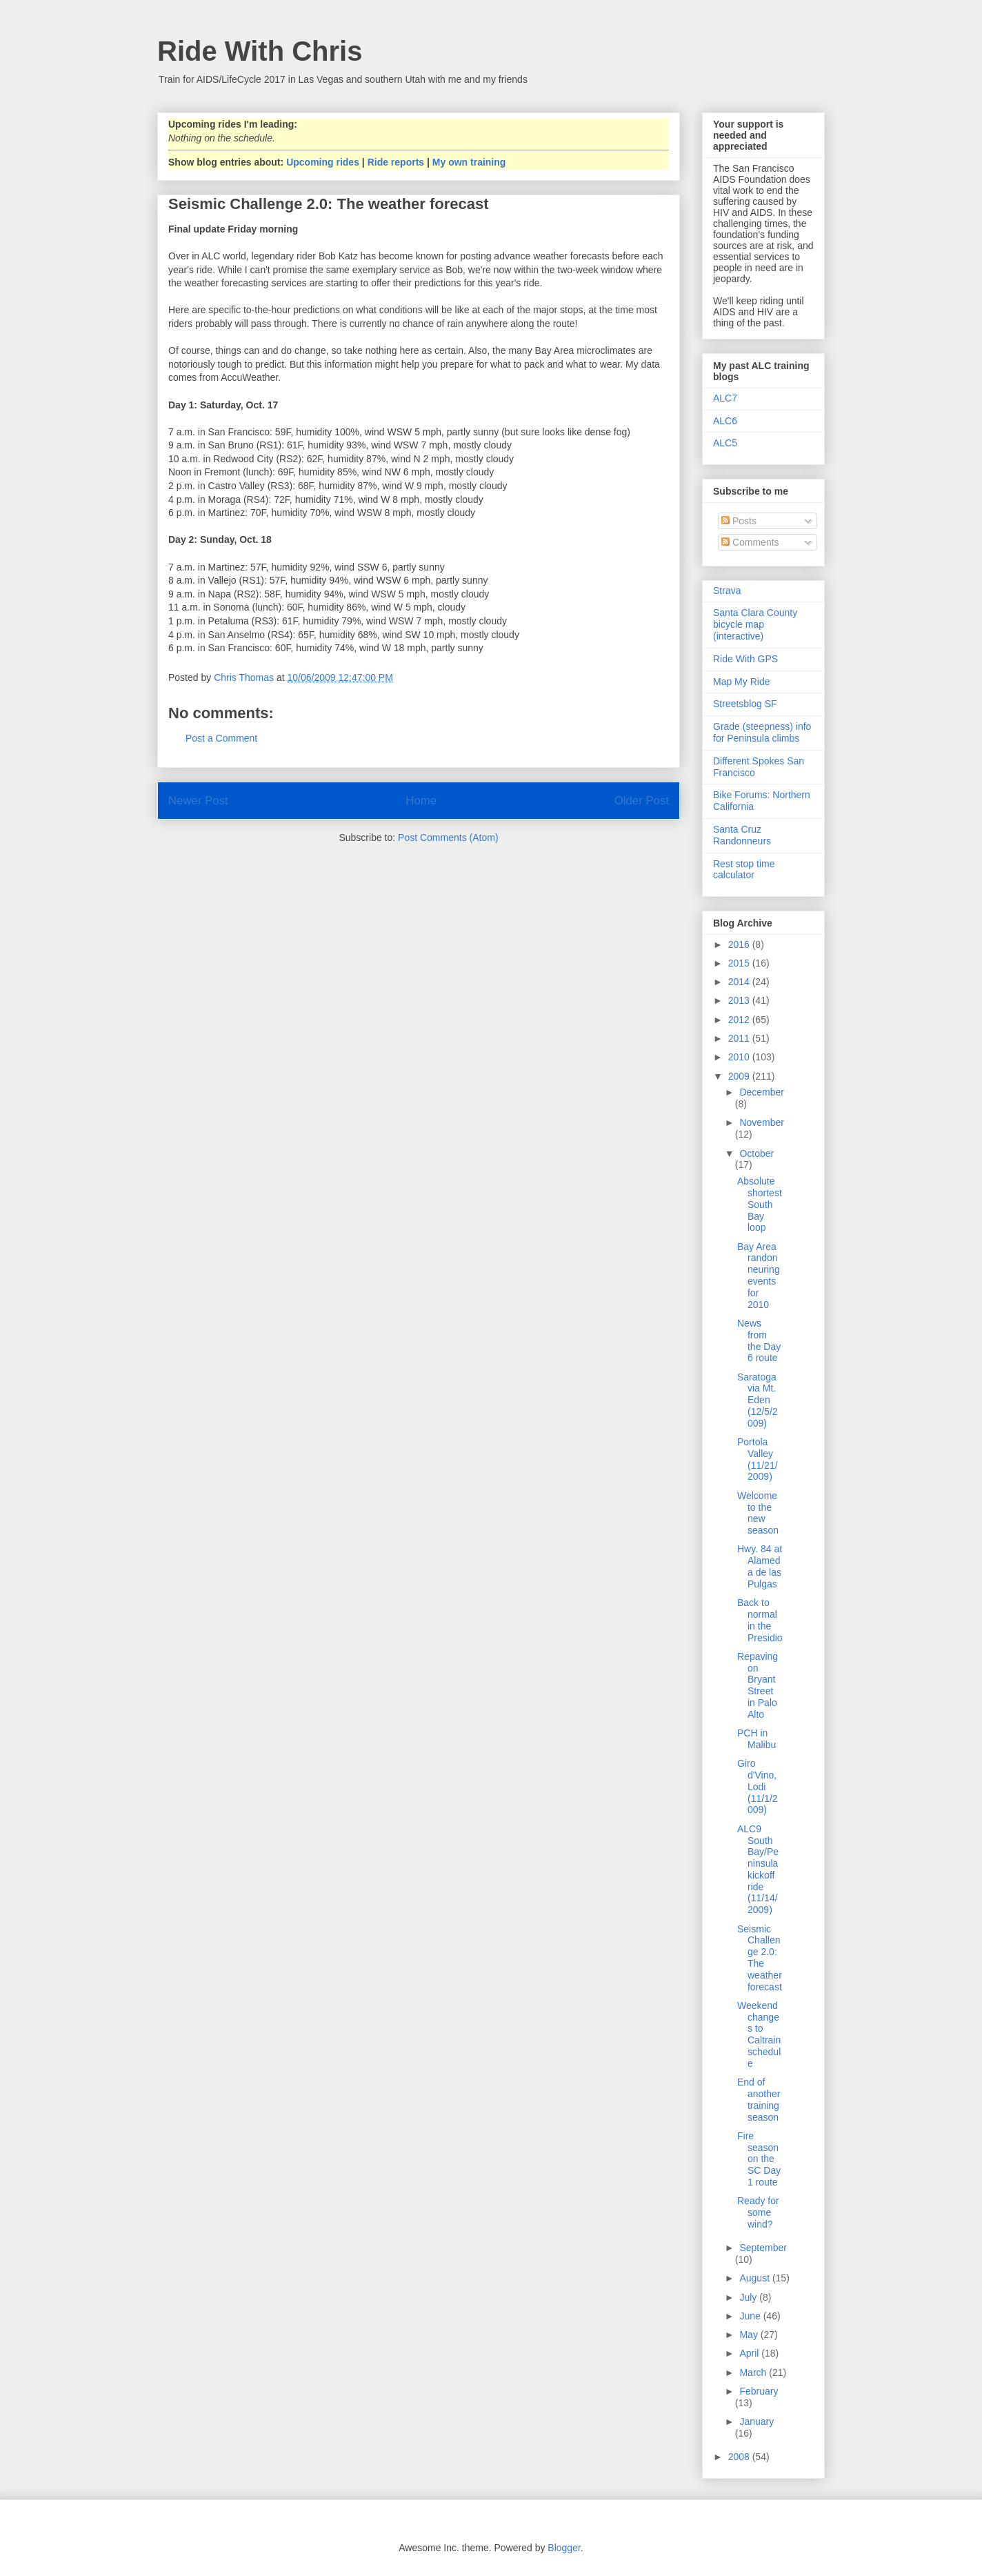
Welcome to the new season (758, 1513)
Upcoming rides (322, 162)
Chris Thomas (245, 677)
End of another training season (758, 2099)
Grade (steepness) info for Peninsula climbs (762, 732)
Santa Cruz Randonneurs (742, 835)
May (749, 2334)
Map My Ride (741, 681)
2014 (740, 981)
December (761, 1092)
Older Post (641, 800)
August (755, 2277)
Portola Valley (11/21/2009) (757, 1459)
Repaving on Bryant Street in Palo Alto (757, 1685)
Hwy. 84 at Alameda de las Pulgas (759, 1566)
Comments (750, 542)
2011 (740, 1038)
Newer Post (198, 800)
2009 (740, 1076)
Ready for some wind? (758, 2212)
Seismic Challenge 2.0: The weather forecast (759, 1957)
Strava (727, 590)
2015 (740, 963)
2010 (740, 1056)
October (756, 1153)
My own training (469, 162)
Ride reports (396, 162)
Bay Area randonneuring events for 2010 (758, 1275)
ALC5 (725, 442)
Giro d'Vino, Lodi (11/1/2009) (757, 1786)
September (762, 2247)
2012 (740, 1019)
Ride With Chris (259, 51)
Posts (738, 520)
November (761, 1122)
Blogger (564, 2547)
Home (421, 800)
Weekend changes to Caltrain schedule (759, 2034)
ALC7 (725, 398)
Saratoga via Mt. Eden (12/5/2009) (757, 1400)
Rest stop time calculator (743, 869)
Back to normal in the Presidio (760, 1620)
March (754, 2372)
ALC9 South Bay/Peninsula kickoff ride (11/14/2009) (758, 1869)
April (750, 2353)
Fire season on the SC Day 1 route (759, 2159)
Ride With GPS (745, 658)
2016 (740, 944)
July (749, 2297)
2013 (740, 1000)
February (758, 2391)
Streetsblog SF (745, 703)
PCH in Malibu (756, 1738)
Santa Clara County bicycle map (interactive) (755, 624)
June (751, 2315)
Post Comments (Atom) (448, 837)
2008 (740, 2456)
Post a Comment (221, 738)
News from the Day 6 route (759, 1340)
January (756, 2421)
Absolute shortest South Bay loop (759, 1204)
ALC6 (725, 420)
